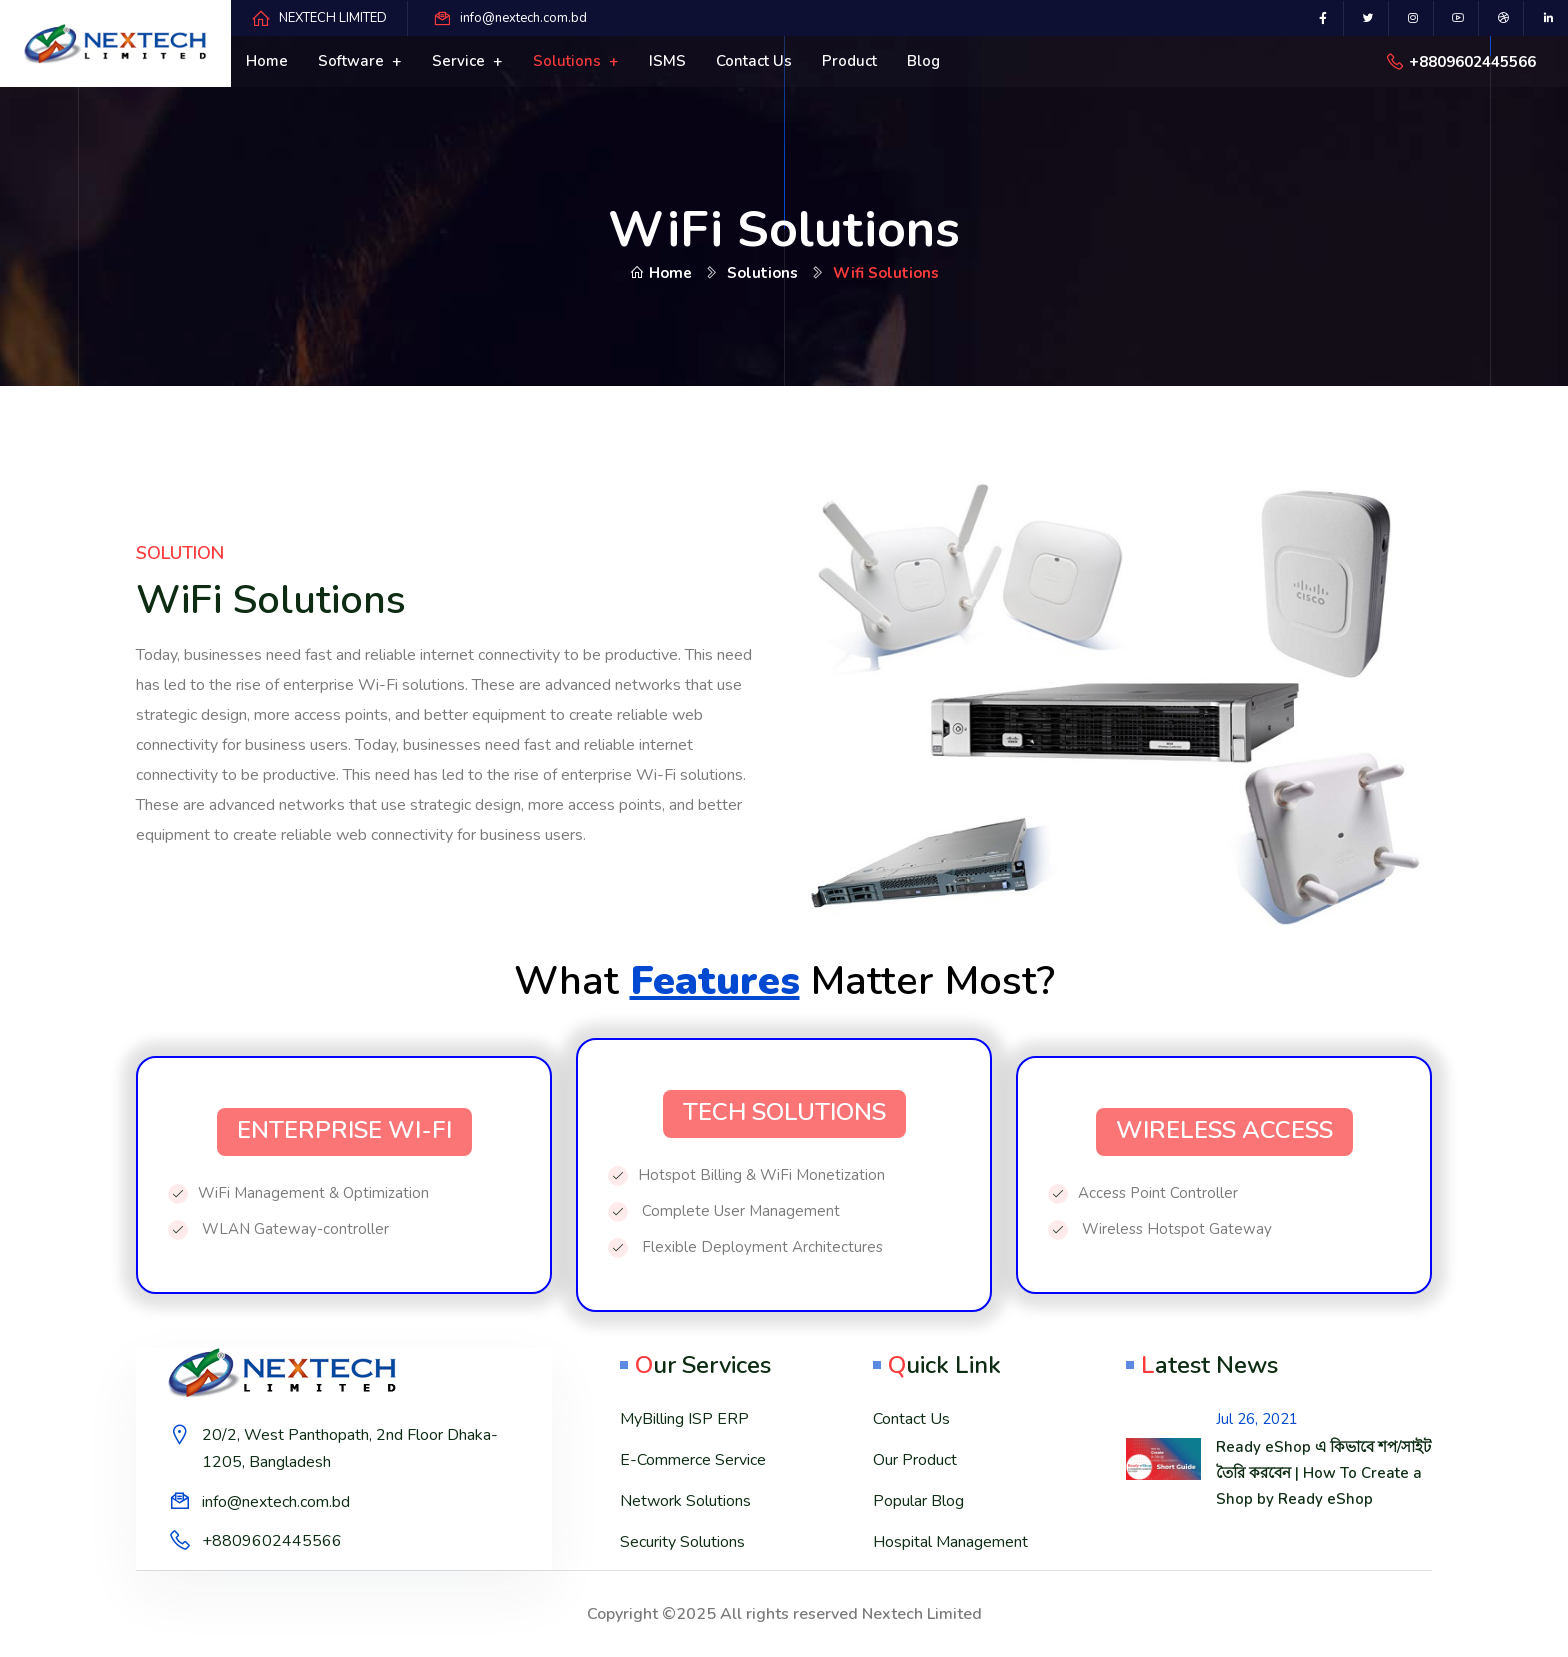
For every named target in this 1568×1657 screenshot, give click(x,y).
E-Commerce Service (693, 1460)
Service (460, 61)
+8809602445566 (1472, 62)
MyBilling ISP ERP (684, 1419)
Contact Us (911, 1419)
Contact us (754, 61)
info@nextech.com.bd (523, 18)
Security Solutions (682, 1542)
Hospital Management (950, 1542)
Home (267, 61)
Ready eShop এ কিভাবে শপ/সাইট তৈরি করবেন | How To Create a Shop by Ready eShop (1323, 1473)
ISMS (667, 61)
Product (849, 61)
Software (353, 61)
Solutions (569, 61)
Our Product (915, 1460)
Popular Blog (918, 1501)
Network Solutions (685, 1501)
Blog (923, 61)
